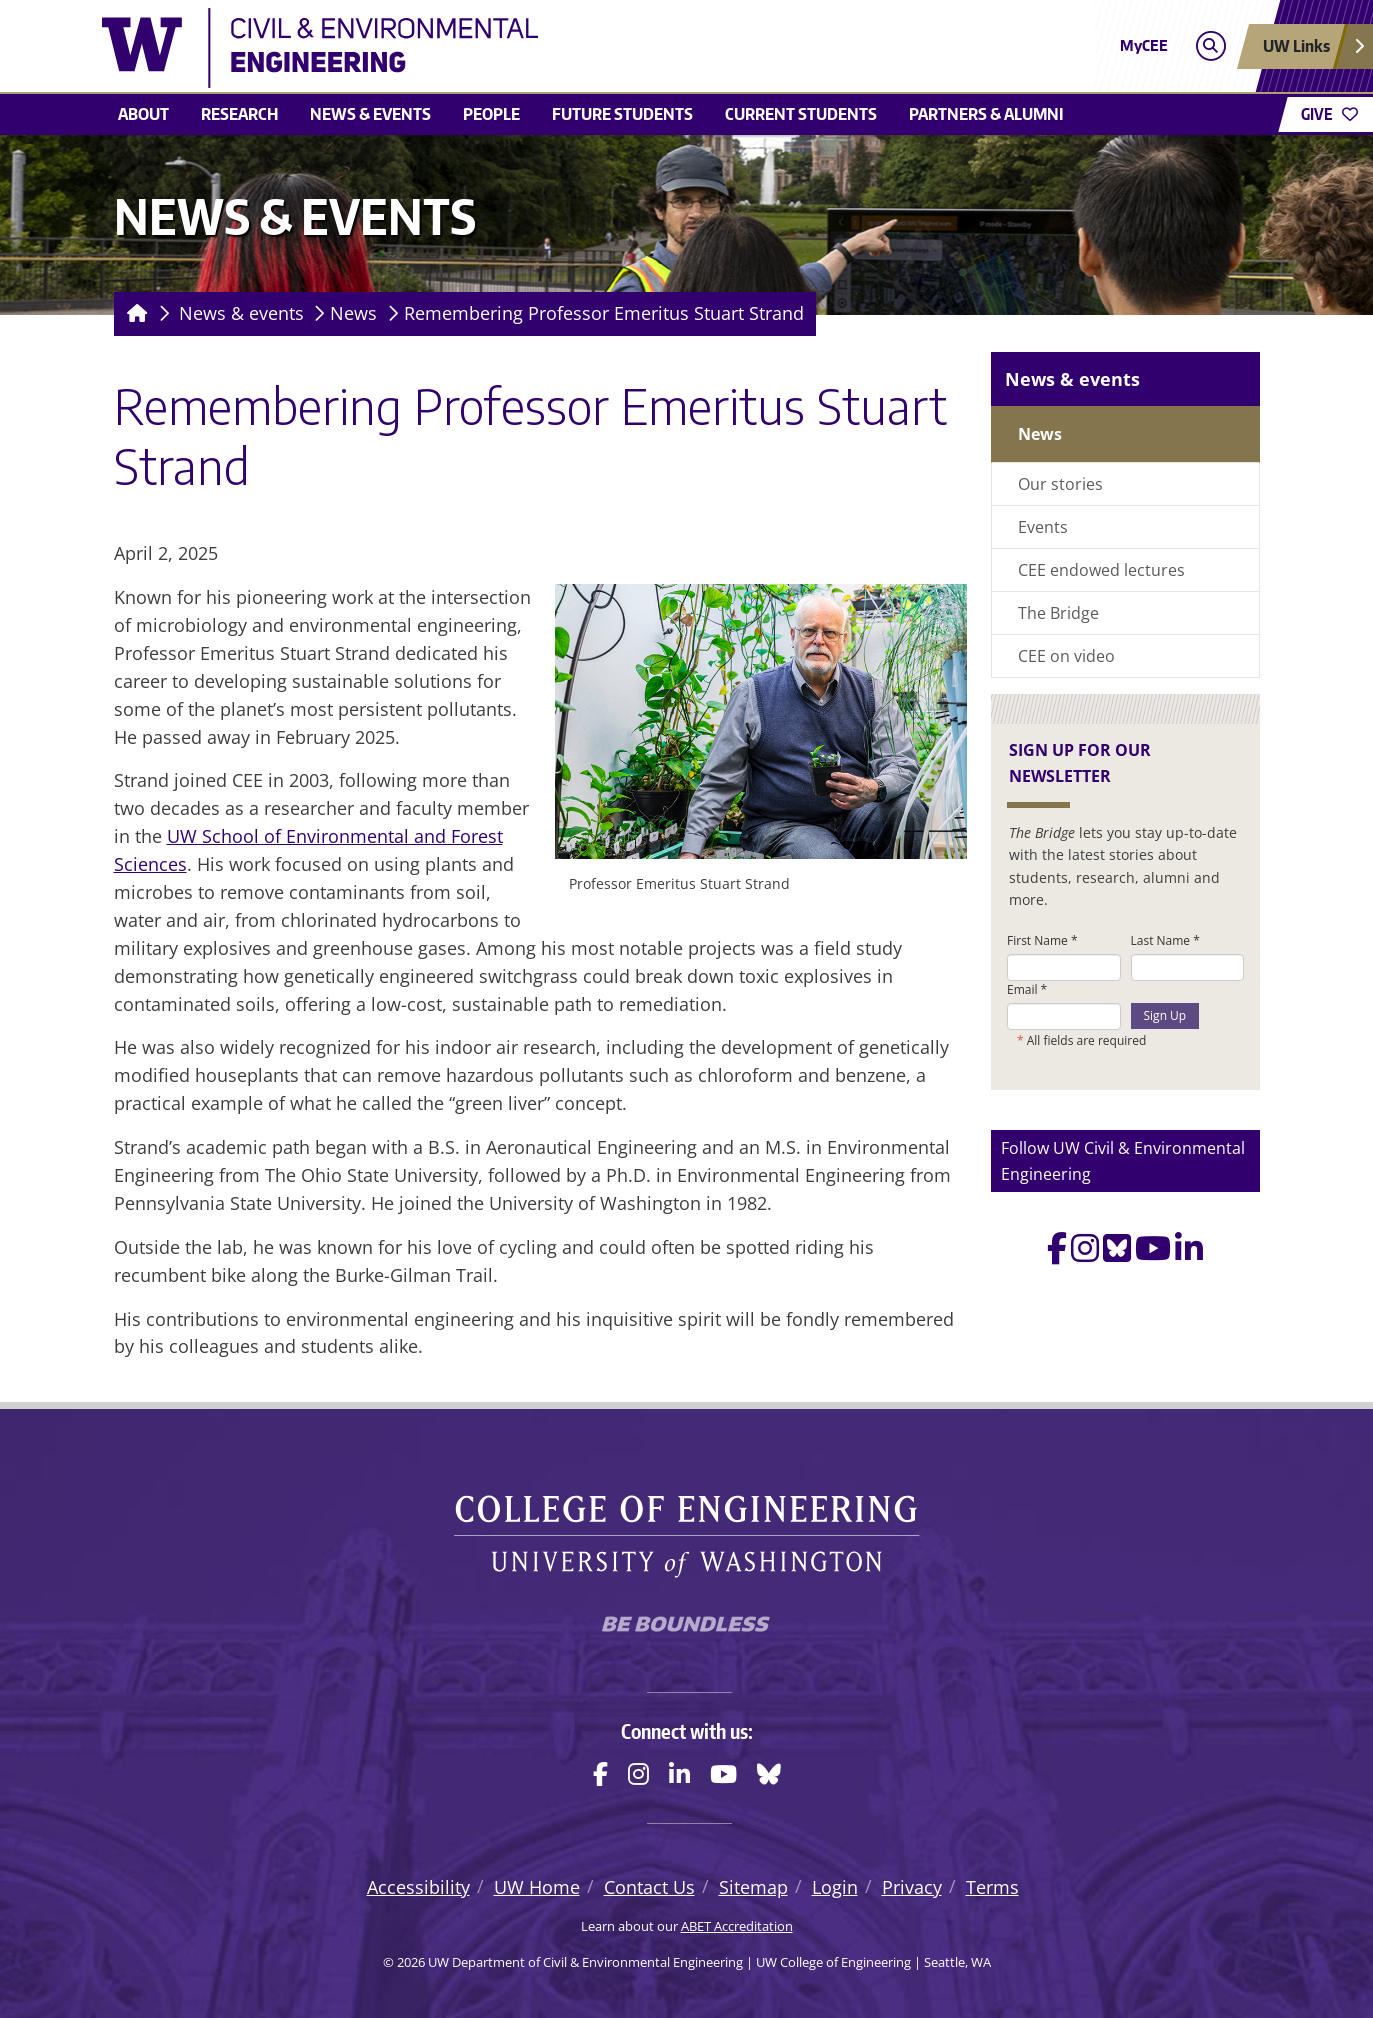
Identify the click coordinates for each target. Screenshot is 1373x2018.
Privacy (912, 1887)
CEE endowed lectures (1101, 570)
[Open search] (1210, 46)
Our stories (1060, 484)
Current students (801, 114)
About (143, 114)
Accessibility (418, 1887)
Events (1043, 527)
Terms (992, 1887)
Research (239, 114)
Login (835, 1887)
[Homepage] (133, 314)
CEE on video (1066, 656)
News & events (370, 114)
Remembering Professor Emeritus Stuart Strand (604, 313)
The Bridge (1058, 613)
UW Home (537, 1887)
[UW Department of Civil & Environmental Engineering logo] (541, 48)
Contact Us (649, 1887)
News (353, 313)
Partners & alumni (986, 114)
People (491, 114)
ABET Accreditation (737, 1926)
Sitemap (753, 1887)
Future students (622, 114)
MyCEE (1144, 45)
